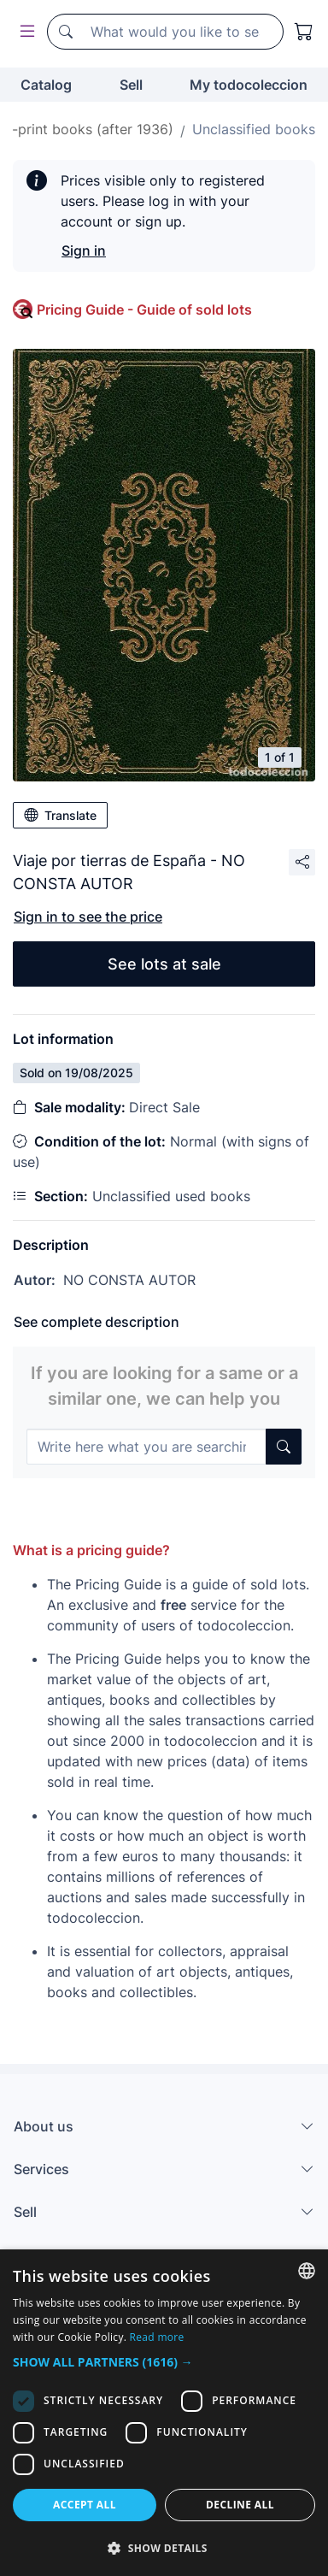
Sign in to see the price (88, 916)
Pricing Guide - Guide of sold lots (144, 309)
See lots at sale (164, 964)
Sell (131, 84)
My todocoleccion (249, 84)
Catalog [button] (46, 84)
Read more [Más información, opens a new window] (157, 2337)
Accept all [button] (84, 2504)
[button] (164, 2362)
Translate (60, 814)
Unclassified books (253, 129)
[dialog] (164, 2412)
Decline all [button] (240, 2504)
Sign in (84, 250)
